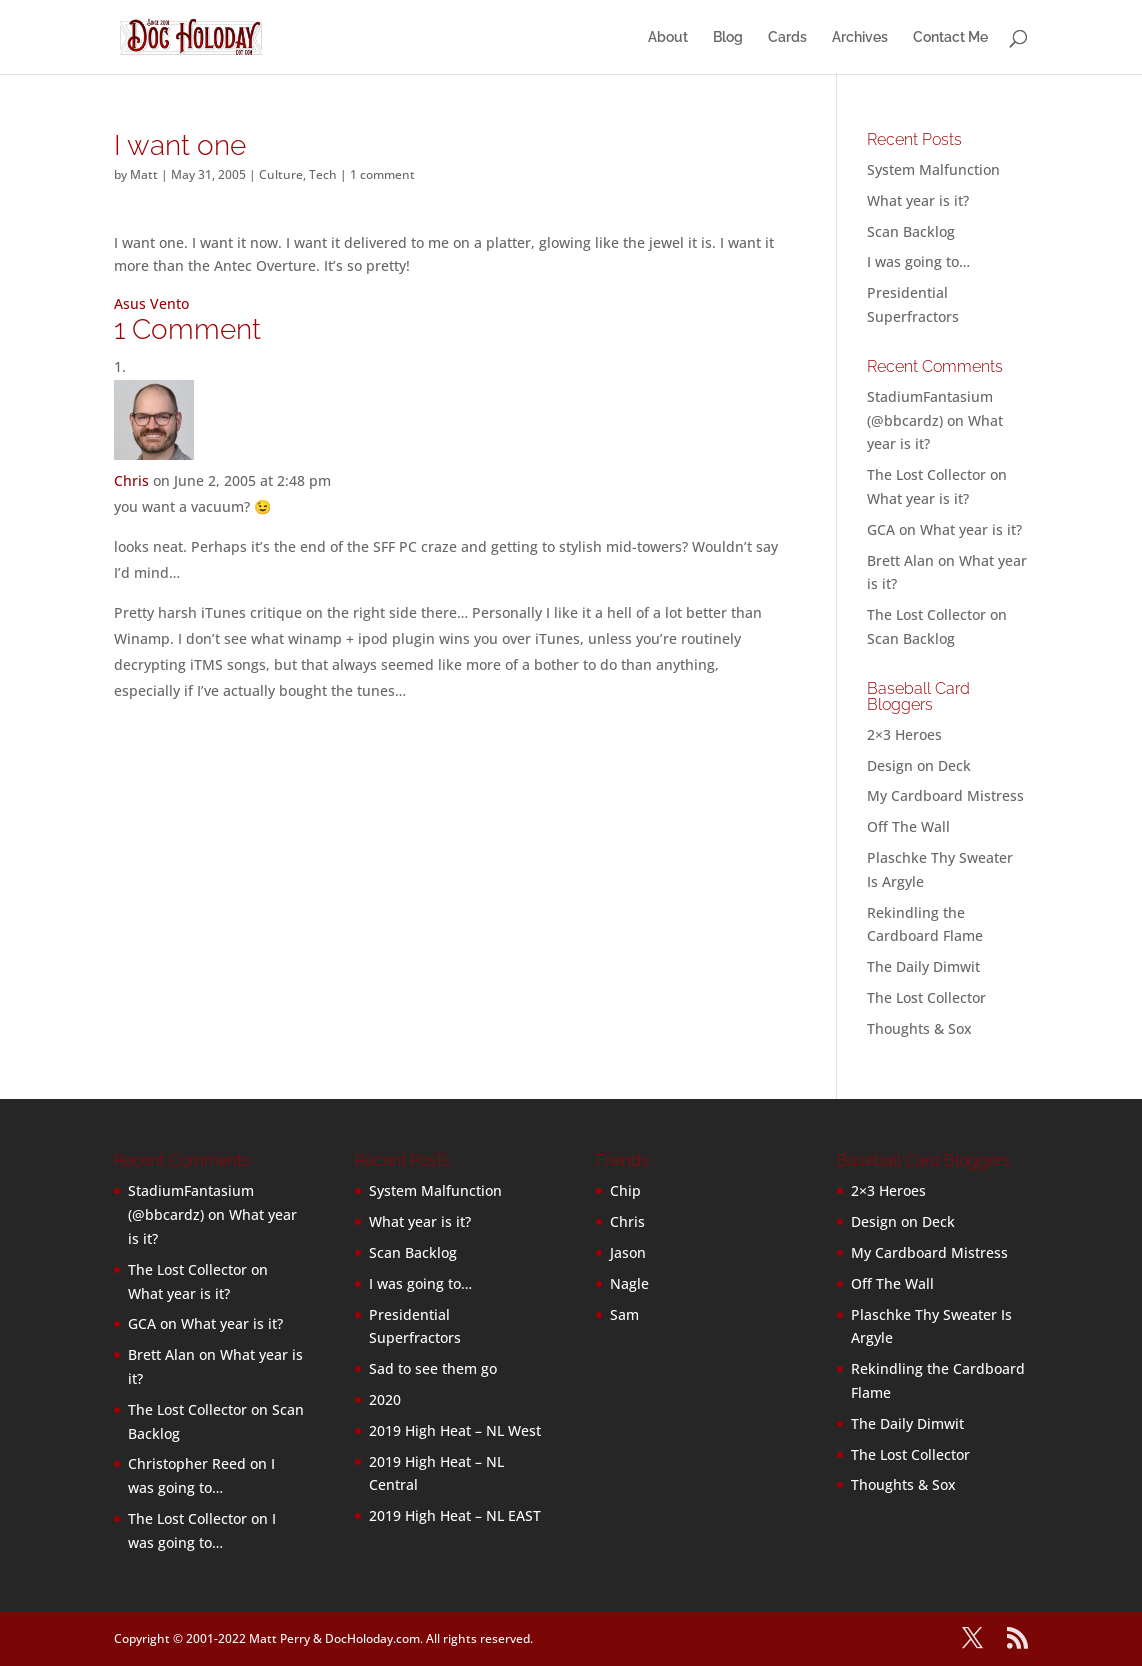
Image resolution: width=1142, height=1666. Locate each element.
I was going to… (918, 261)
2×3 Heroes (904, 734)
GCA (881, 529)
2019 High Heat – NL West (455, 1430)
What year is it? (918, 200)
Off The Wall (908, 826)
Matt (144, 174)
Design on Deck (919, 765)
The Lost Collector (926, 997)
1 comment (382, 174)
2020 (385, 1399)
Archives (860, 37)
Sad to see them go (433, 1368)
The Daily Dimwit (923, 966)
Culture (281, 174)
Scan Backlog (911, 231)
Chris (131, 480)
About (668, 37)
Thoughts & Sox (919, 1028)
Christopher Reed (187, 1463)
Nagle (629, 1283)
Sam (624, 1314)
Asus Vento (151, 303)
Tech (323, 174)
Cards (787, 37)
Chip (625, 1190)
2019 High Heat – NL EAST (455, 1515)
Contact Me (950, 37)
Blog (728, 37)
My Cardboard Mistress (945, 795)
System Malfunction (933, 169)
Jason (628, 1252)
